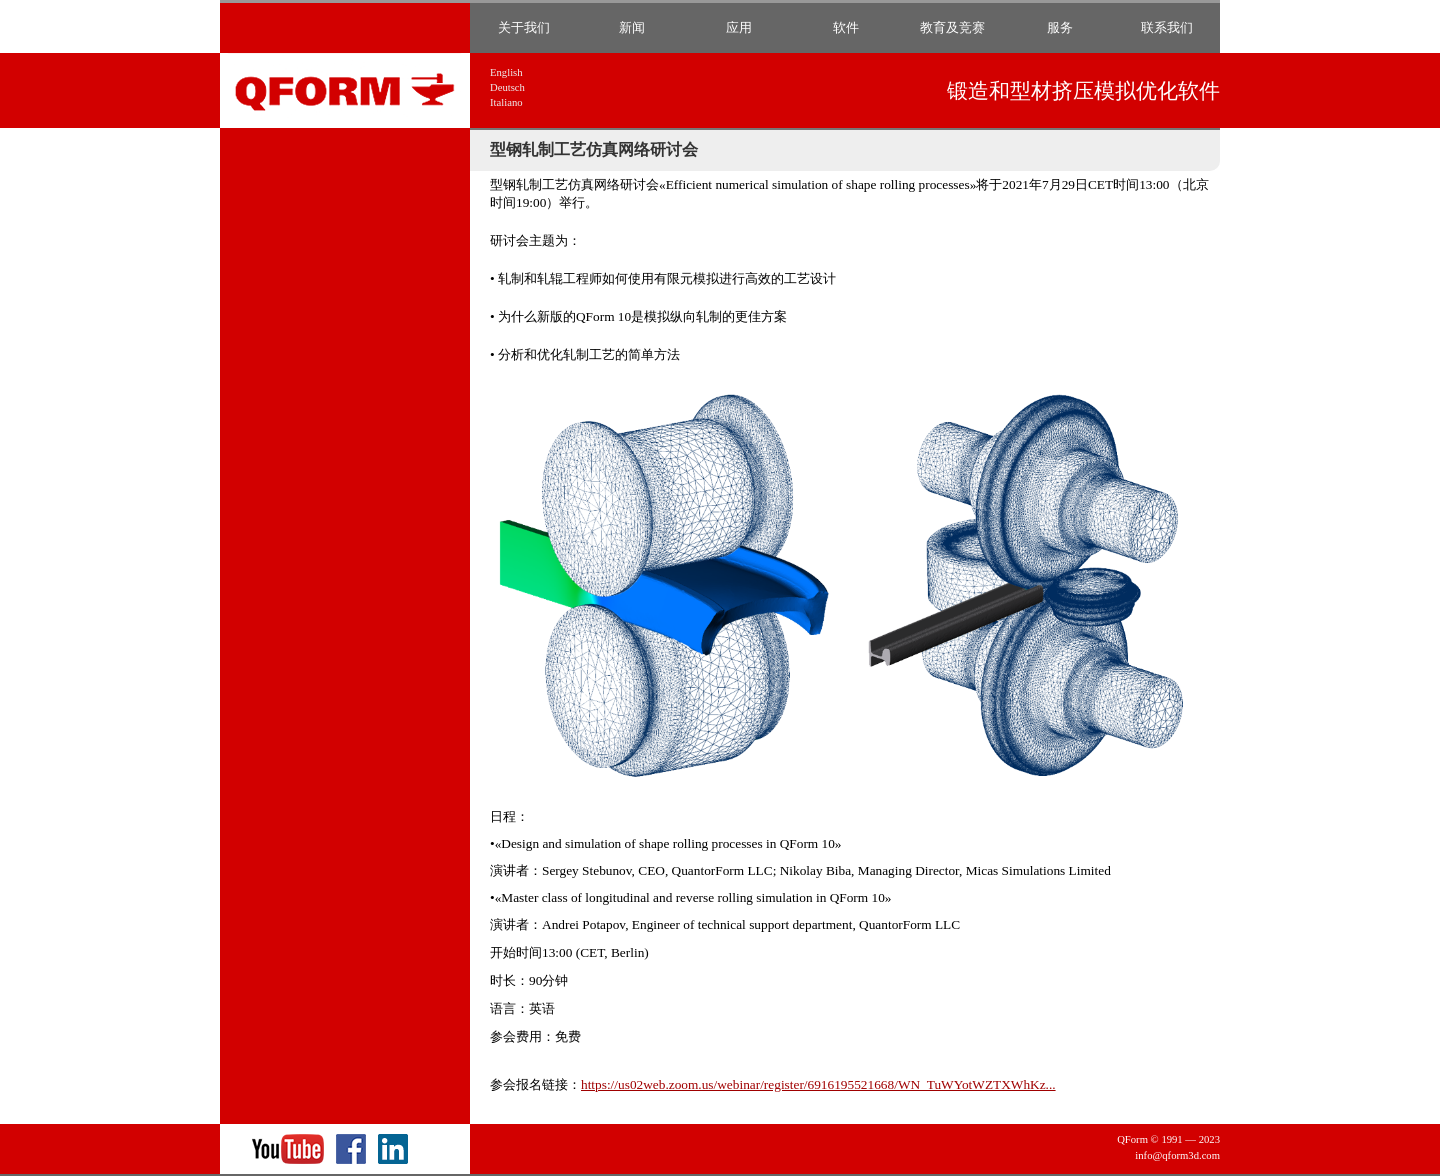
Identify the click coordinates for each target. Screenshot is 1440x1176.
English (506, 72)
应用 (739, 27)
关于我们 (524, 27)
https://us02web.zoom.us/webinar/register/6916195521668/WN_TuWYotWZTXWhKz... (818, 1084)
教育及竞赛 (952, 27)
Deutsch (507, 87)
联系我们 (1167, 27)
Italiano (506, 102)
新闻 (632, 27)
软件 (846, 27)
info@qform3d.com (1177, 1155)
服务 (1060, 27)
